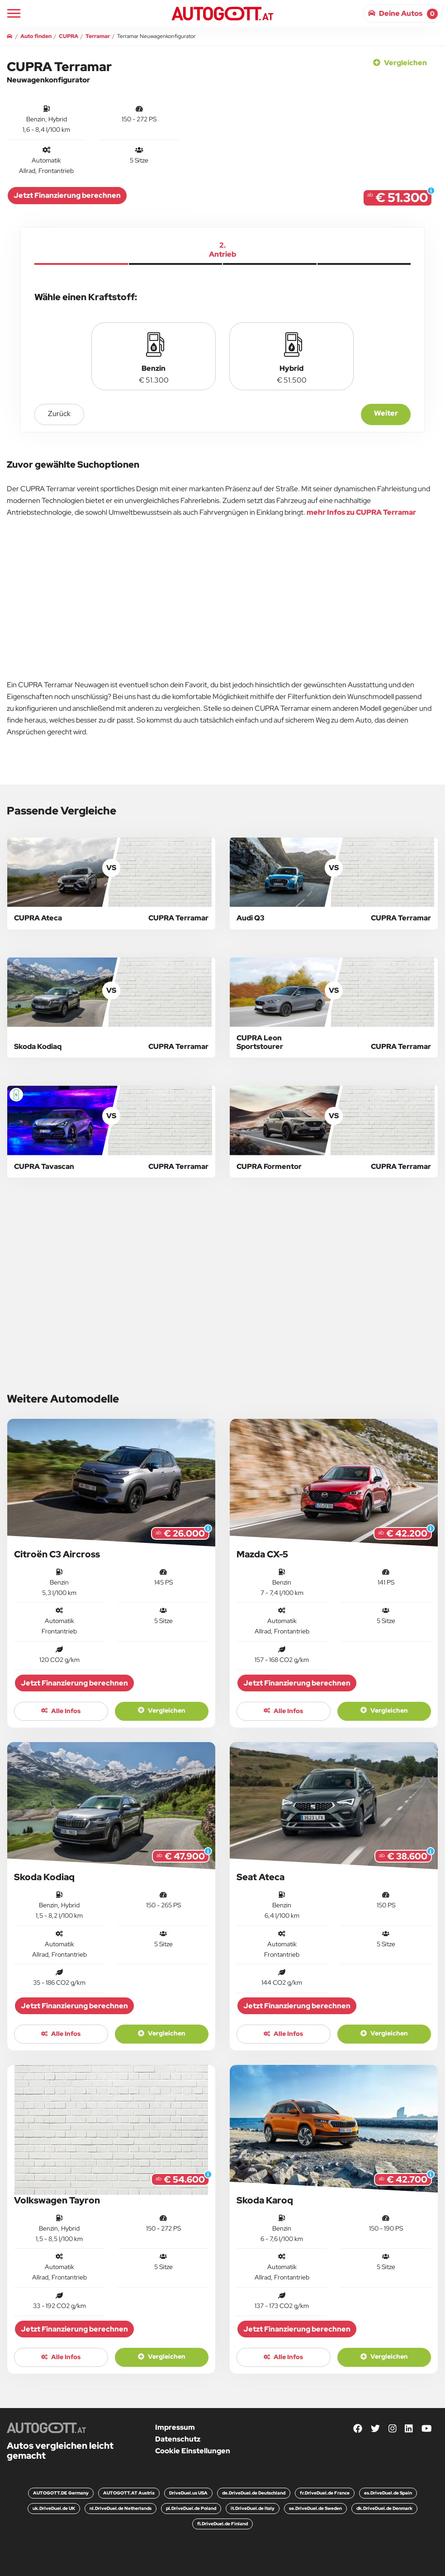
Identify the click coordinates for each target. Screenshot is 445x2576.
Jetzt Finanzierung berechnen (67, 195)
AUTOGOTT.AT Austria (129, 2493)
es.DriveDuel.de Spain (388, 2493)
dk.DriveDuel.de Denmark (384, 2508)
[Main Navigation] (14, 13)
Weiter (386, 413)
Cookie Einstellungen (192, 2451)
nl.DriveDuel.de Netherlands (120, 2508)
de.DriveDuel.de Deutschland (253, 2493)
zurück (59, 413)
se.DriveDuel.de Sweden (315, 2508)
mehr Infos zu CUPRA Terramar (361, 512)
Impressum (175, 2427)
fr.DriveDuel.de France (325, 2493)
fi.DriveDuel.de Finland (222, 2524)
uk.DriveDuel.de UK (54, 2508)
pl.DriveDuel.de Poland (191, 2508)
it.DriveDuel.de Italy (253, 2508)
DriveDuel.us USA (188, 2493)
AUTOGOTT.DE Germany (61, 2493)
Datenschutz (177, 2439)
